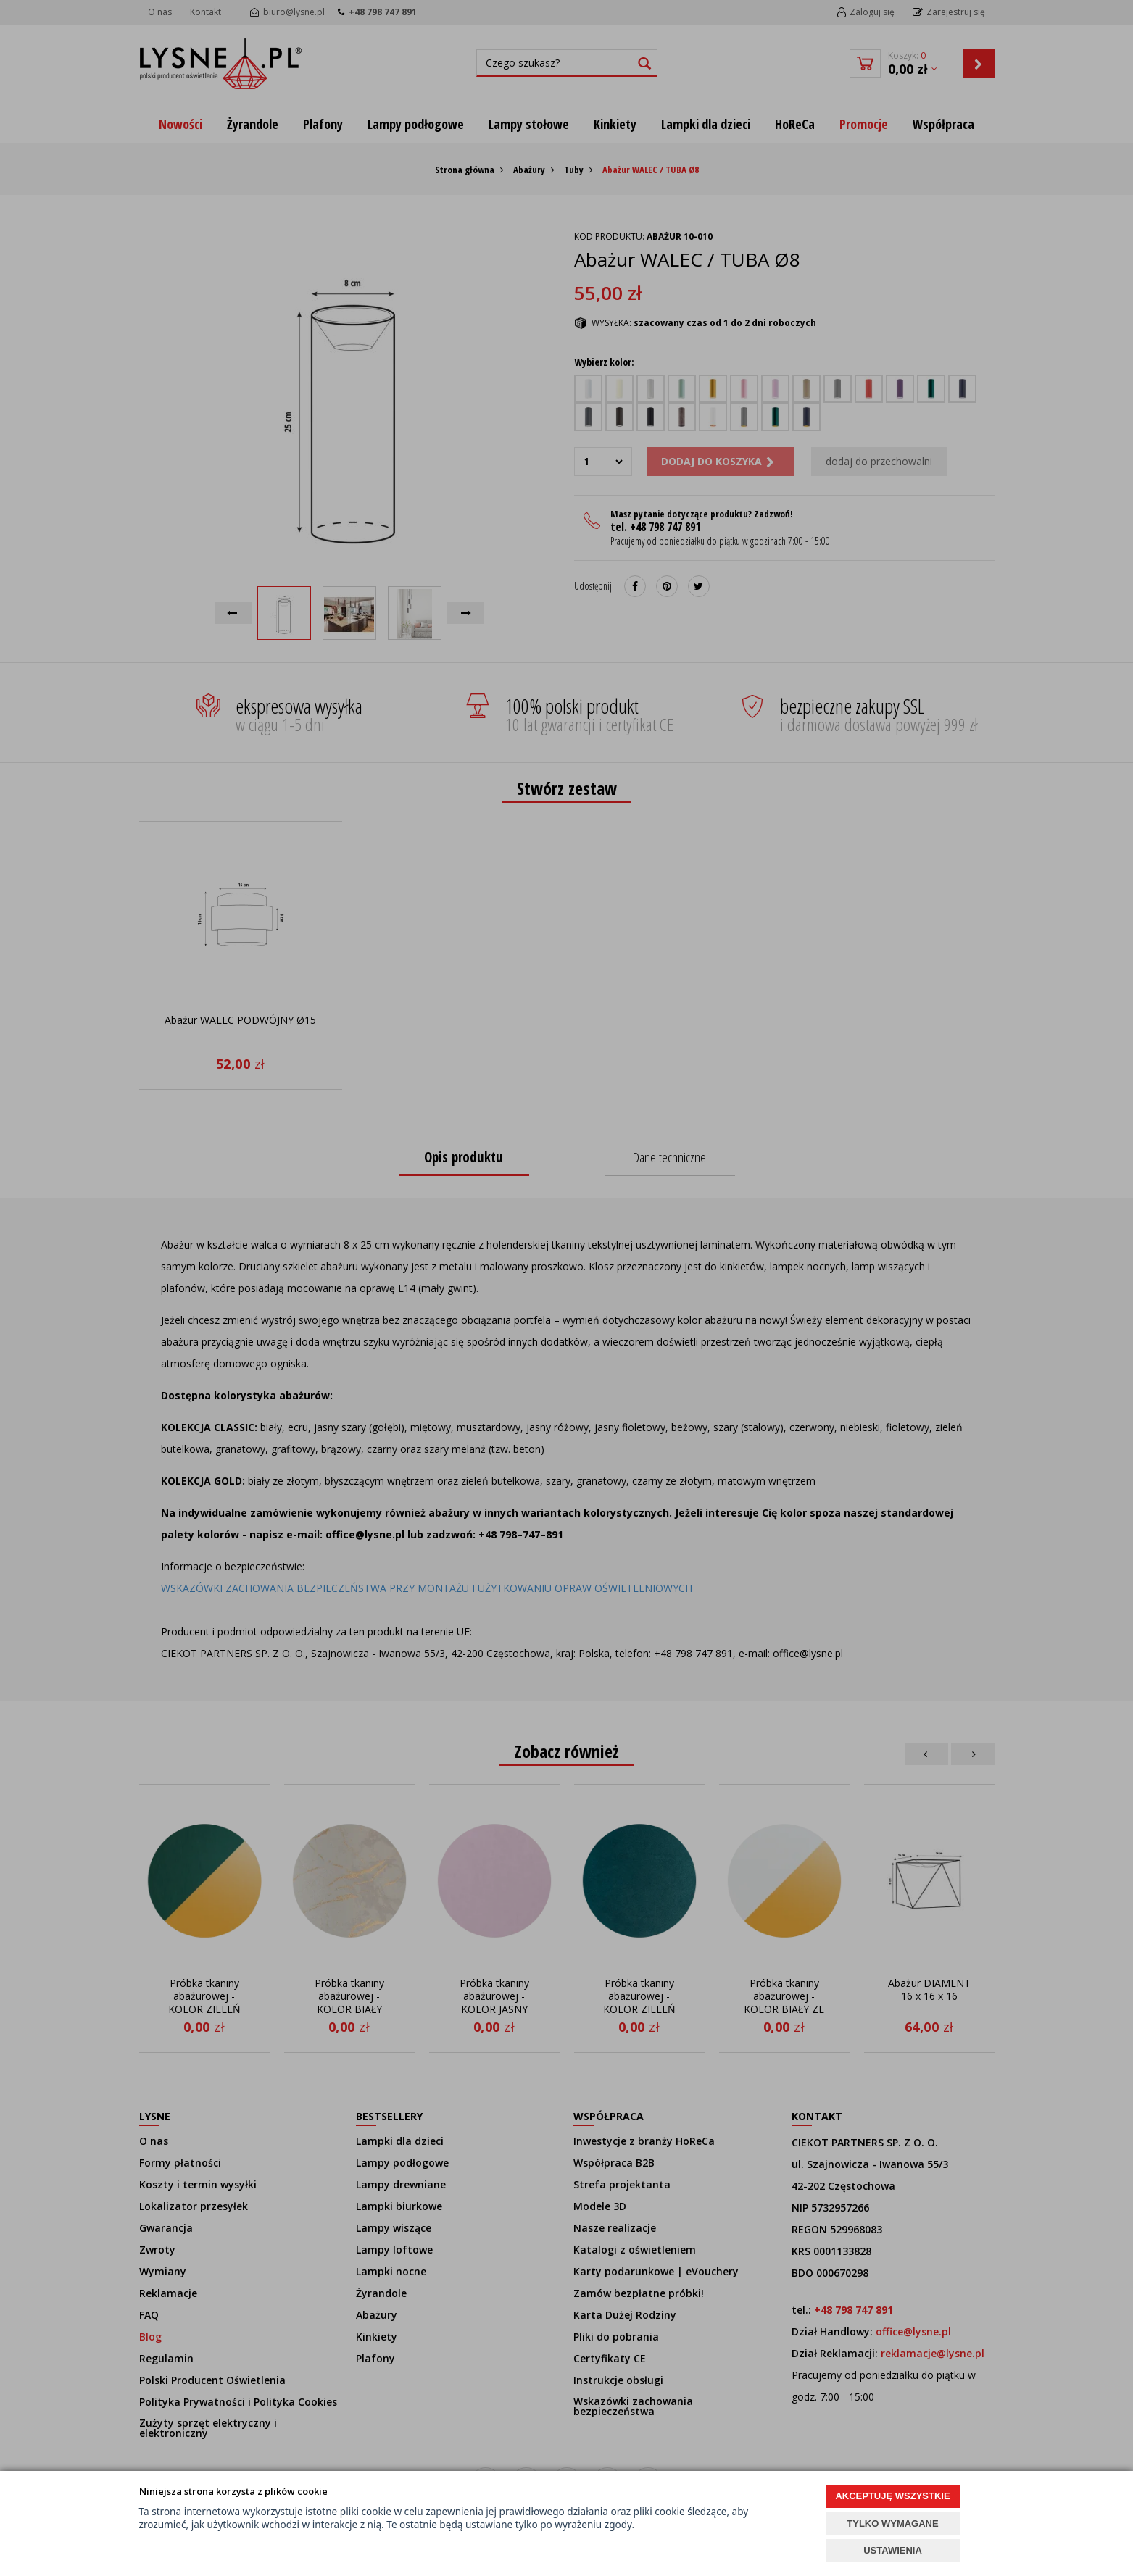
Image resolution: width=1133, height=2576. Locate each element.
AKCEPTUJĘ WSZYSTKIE (892, 2495)
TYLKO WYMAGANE (892, 2523)
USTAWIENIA (892, 2550)
